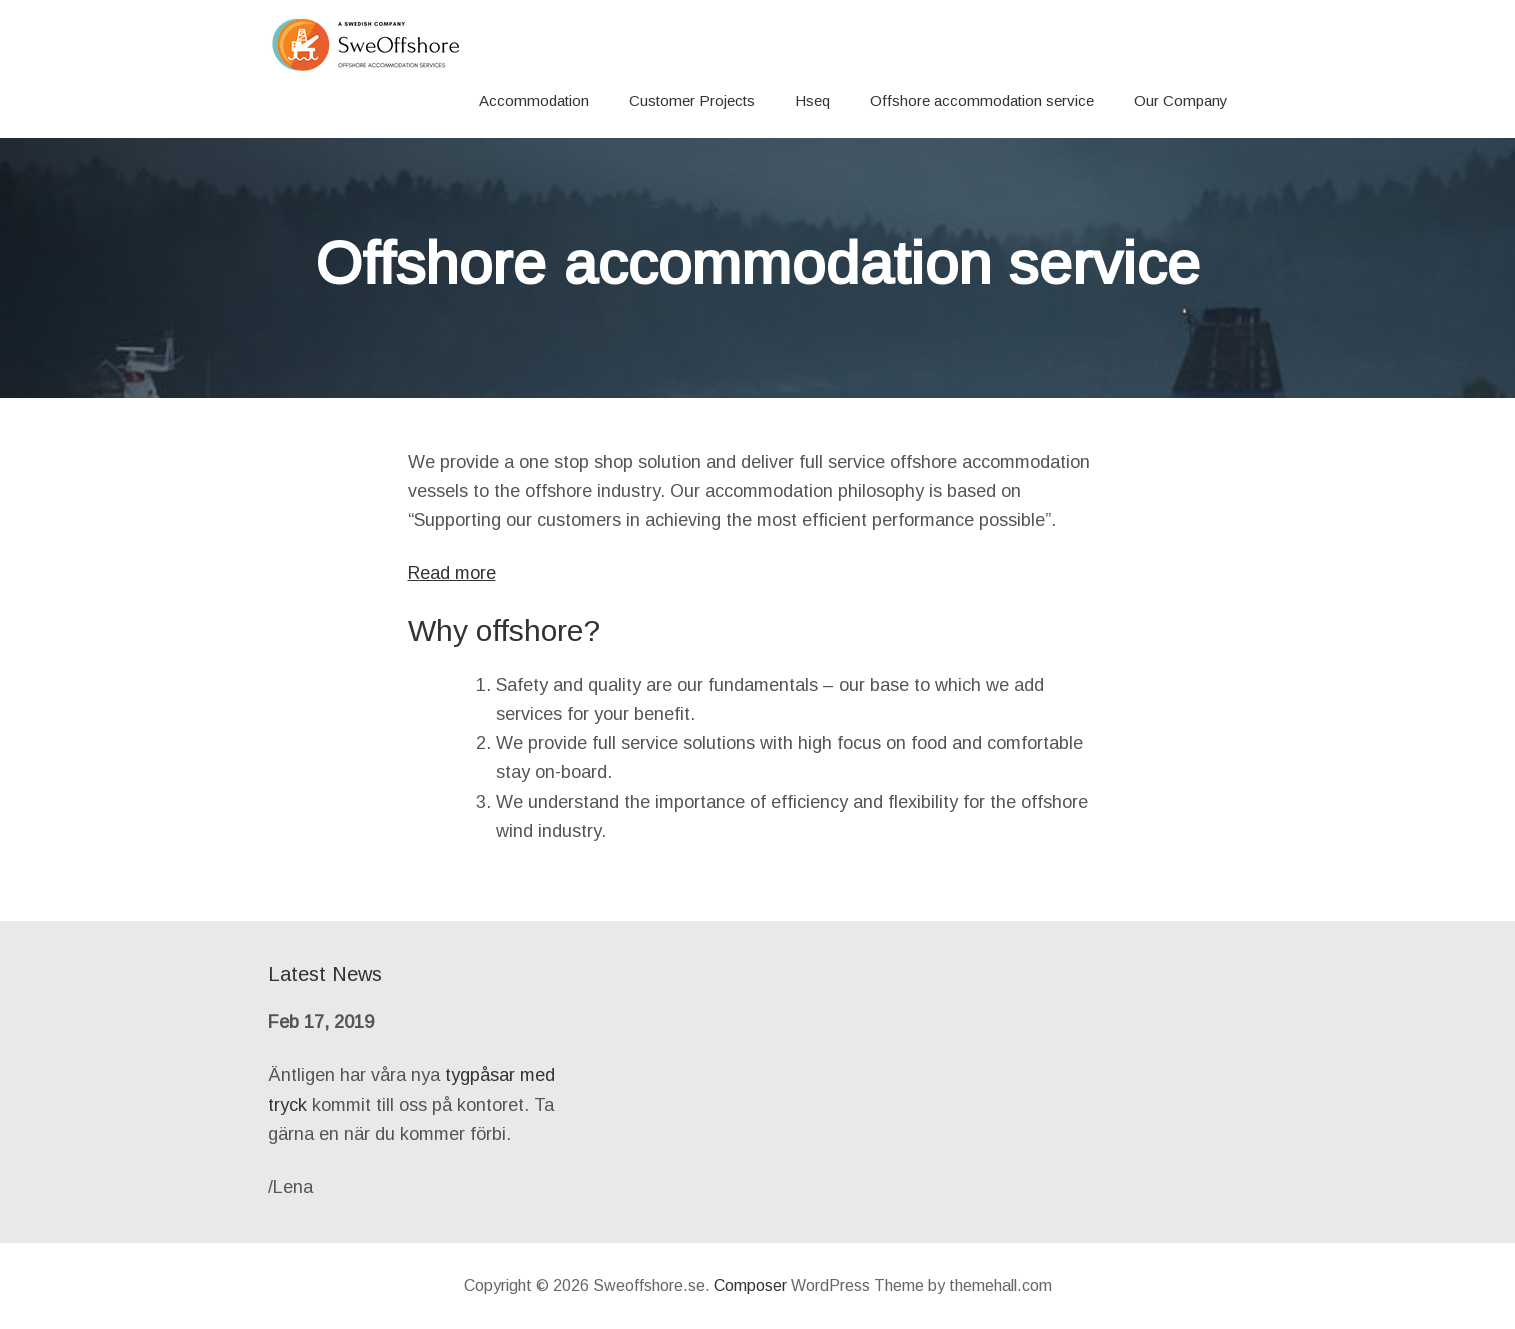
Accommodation (534, 100)
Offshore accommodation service (982, 100)
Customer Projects (692, 100)
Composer (750, 1285)
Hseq (812, 100)
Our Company (1181, 100)
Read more (452, 573)
